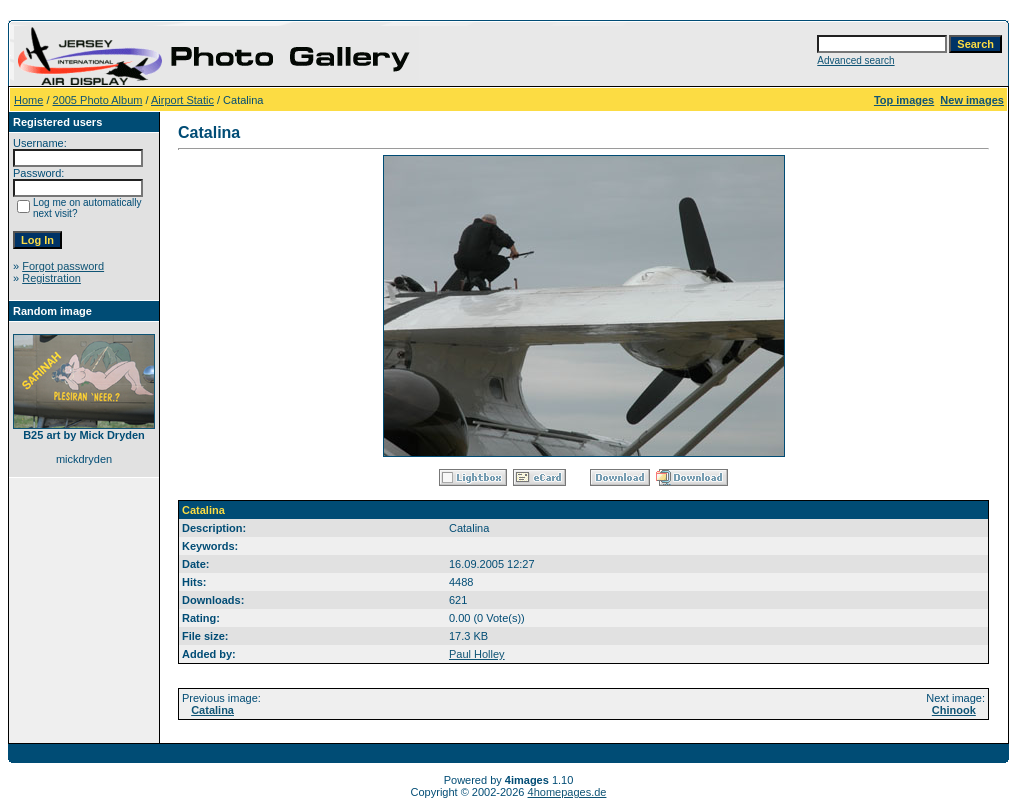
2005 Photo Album (98, 100)
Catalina (212, 710)
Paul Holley (477, 654)
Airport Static (182, 100)
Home (28, 100)
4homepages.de (567, 792)
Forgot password (63, 266)
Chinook (954, 710)
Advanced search (855, 60)
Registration (51, 278)
